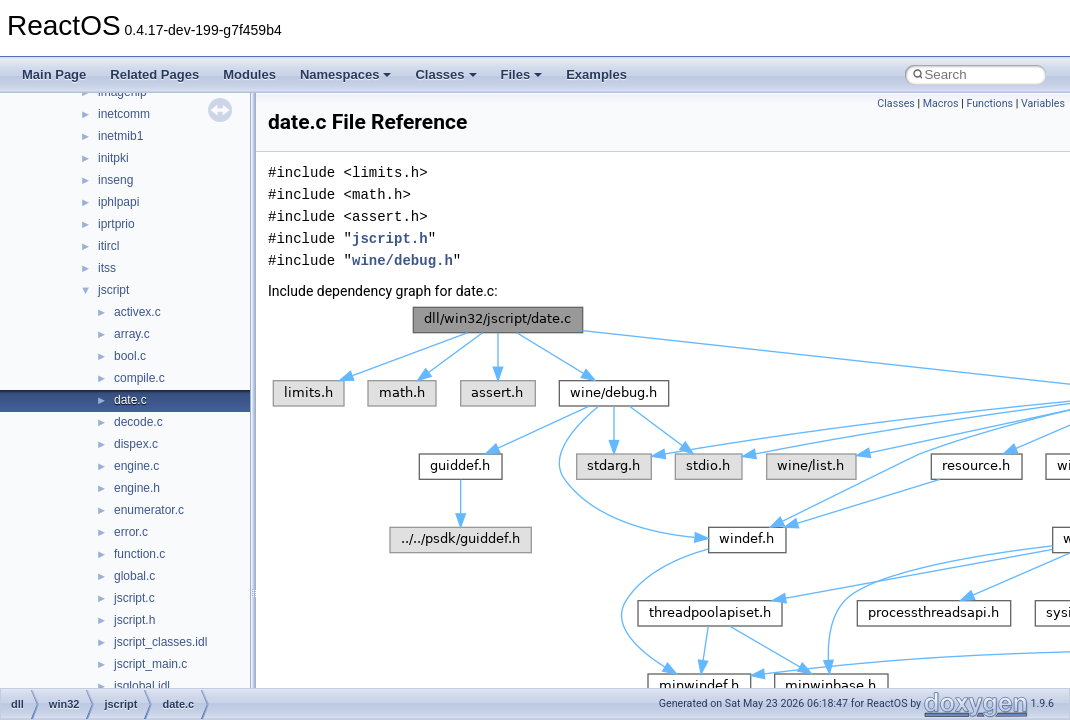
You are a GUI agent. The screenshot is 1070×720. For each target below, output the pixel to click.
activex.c (137, 312)
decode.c (138, 422)
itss (107, 268)
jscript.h (134, 620)
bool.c (130, 356)
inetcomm (124, 114)
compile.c (139, 378)
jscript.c (134, 598)
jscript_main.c (150, 664)
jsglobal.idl (142, 686)
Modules (249, 74)
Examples (596, 74)
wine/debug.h (402, 260)
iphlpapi (118, 202)
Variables (1043, 103)
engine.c (136, 466)
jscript (113, 290)
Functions (989, 103)
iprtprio (116, 224)
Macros (941, 103)
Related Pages (154, 74)
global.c (134, 576)
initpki (113, 158)
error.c (131, 532)
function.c (139, 554)
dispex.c (136, 444)
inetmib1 (120, 136)
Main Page (54, 74)
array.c (132, 334)
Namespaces (346, 74)
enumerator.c (149, 510)
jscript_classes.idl (160, 642)
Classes (445, 74)
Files (522, 74)
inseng (115, 180)
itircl (108, 246)
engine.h (137, 488)
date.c (130, 400)
